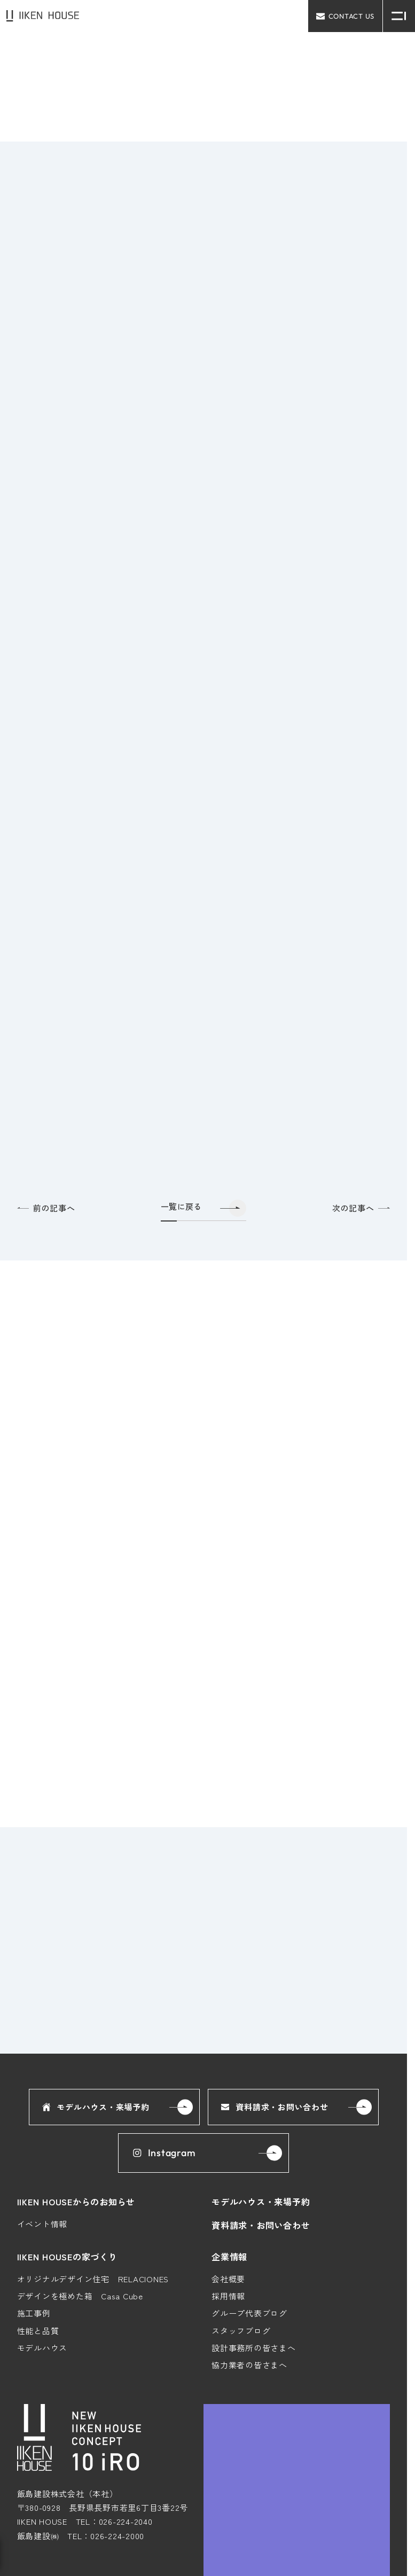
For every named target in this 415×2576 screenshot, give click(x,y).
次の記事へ (361, 1226)
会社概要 (228, 2184)
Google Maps (358, 2517)
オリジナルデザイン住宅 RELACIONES (93, 2184)
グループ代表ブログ (249, 2219)
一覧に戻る (181, 1225)
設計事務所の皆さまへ (254, 2253)
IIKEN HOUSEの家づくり (67, 2162)
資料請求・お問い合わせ (274, 2012)
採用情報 (228, 2201)
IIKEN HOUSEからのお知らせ (76, 2107)
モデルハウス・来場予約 (96, 2012)
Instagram (163, 2059)
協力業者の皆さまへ (249, 2270)
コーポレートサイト (366, 2555)
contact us (345, 16)
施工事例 (34, 2219)
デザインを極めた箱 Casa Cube (80, 2201)
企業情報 (229, 2162)
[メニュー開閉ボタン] (399, 16)
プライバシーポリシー (282, 2555)
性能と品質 (38, 2236)
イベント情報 (42, 2129)
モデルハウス (42, 2253)
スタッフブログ (241, 2236)
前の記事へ (46, 1226)
